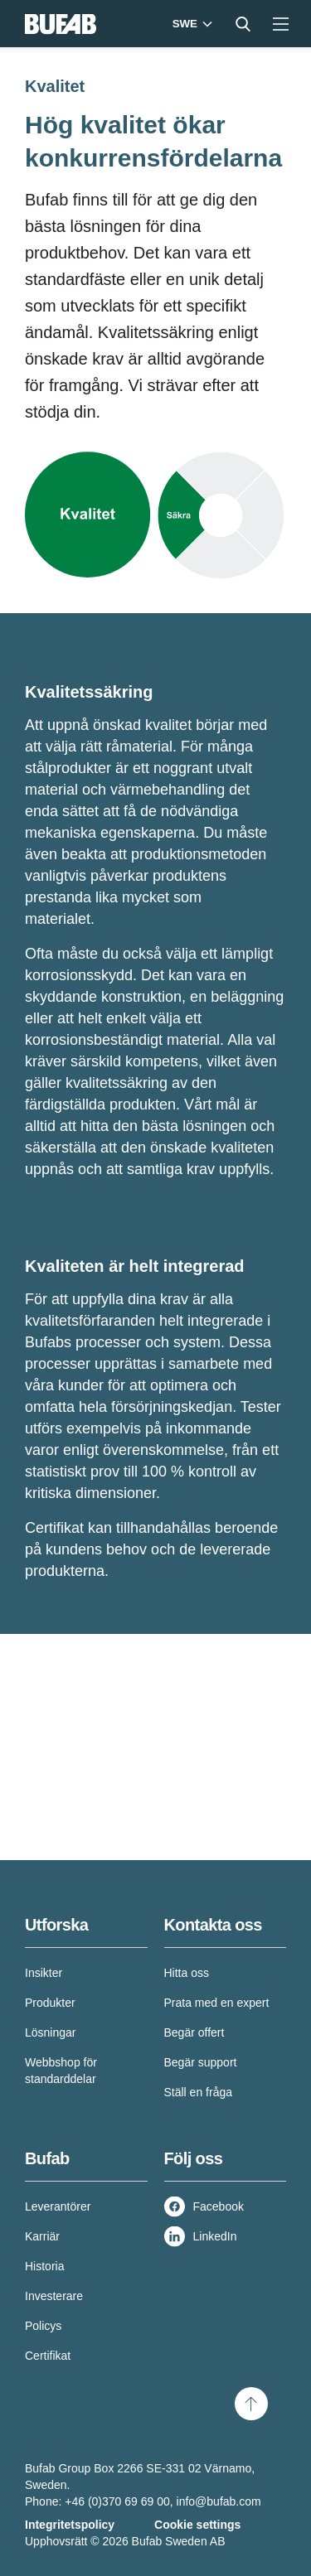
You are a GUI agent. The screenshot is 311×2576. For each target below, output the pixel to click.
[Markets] (191, 23)
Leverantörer (57, 2206)
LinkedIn (215, 2236)
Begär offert (194, 2032)
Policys (43, 2325)
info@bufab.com (219, 2501)
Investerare (54, 2296)
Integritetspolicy (69, 2524)
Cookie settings (197, 2524)
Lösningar (50, 2032)
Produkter (50, 2002)
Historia (44, 2266)
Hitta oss (186, 1972)
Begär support (200, 2062)
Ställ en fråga (198, 2092)
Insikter (43, 1972)
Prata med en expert (217, 2002)
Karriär (42, 2236)
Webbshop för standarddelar (61, 2070)
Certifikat (47, 2355)
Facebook (218, 2206)
